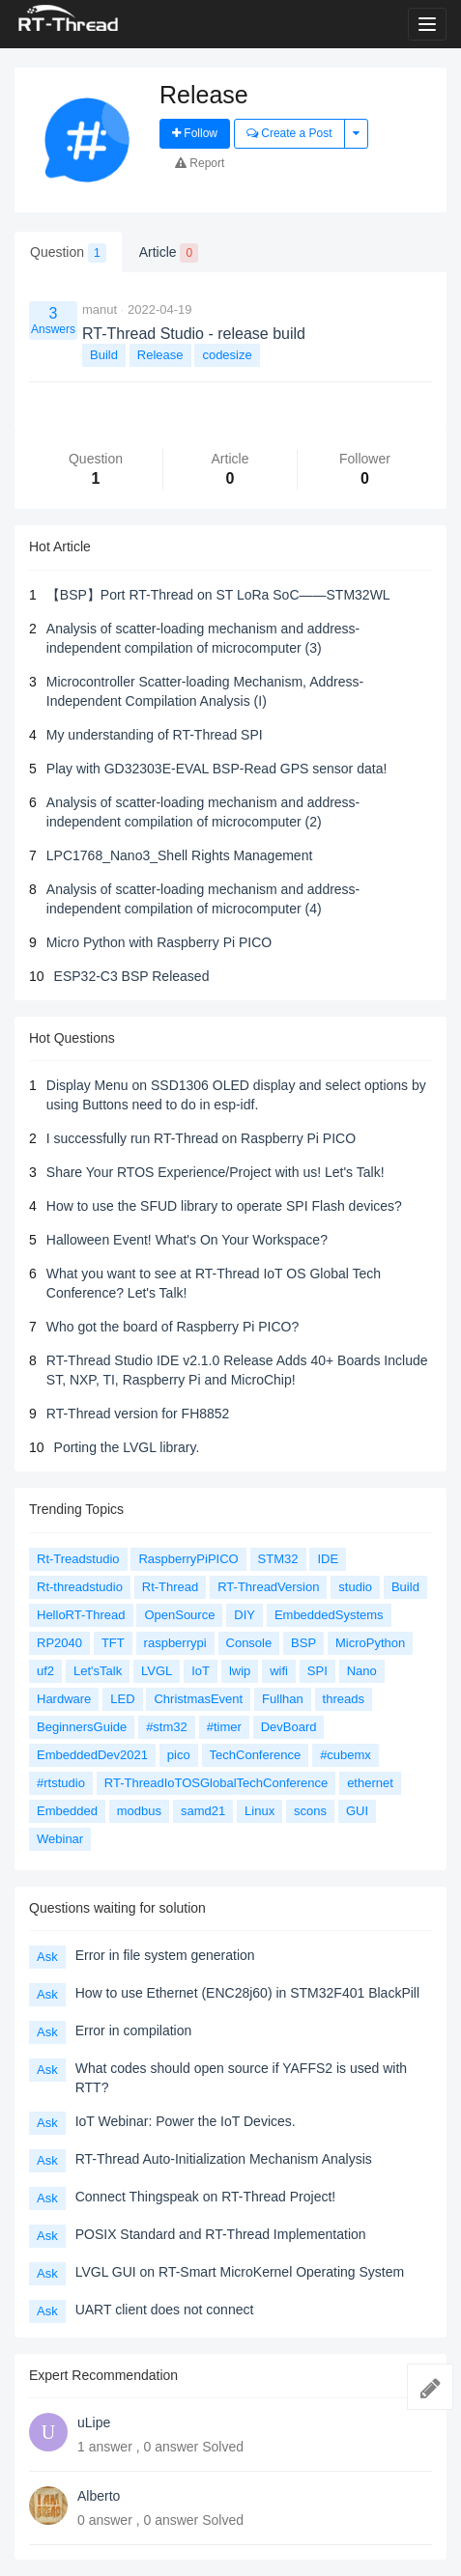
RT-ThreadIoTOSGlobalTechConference (216, 1783)
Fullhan (282, 1699)
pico (178, 1755)
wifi (279, 1671)
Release (160, 355)
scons (310, 1811)
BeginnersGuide (82, 1727)
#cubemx (345, 1755)
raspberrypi (175, 1643)
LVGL (156, 1671)
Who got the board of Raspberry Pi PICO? (172, 1326)
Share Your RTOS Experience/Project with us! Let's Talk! (215, 1172)
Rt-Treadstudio (78, 1559)
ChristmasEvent (198, 1699)
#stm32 (166, 1727)
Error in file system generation (165, 1955)
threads (343, 1699)
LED (122, 1699)
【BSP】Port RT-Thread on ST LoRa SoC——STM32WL (218, 594)
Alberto (98, 2496)
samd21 (203, 1811)
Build (104, 355)
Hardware (64, 1699)
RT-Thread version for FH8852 (138, 1413)
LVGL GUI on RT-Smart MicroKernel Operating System (240, 2272)
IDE (327, 1559)
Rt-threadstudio (80, 1587)
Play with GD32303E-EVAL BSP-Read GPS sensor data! (217, 768)
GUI (357, 1811)
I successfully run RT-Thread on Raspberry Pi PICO (201, 1138)
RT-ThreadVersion (268, 1587)
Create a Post (289, 133)
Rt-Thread (170, 1587)
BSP (303, 1643)
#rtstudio (61, 1783)
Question (68, 253)
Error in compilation (133, 2030)
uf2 (45, 1671)
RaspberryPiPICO (188, 1559)
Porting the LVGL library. (127, 1447)
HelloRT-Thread (81, 1615)
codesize (226, 355)
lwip (239, 1671)
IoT (200, 1671)
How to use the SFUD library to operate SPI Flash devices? (224, 1206)
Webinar (60, 1839)
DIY (244, 1615)
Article (168, 253)
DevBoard (289, 1727)
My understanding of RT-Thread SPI (154, 734)
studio (355, 1587)
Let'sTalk (97, 1671)
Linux (259, 1811)
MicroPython (370, 1643)
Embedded (67, 1811)
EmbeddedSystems (329, 1615)
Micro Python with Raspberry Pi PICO (159, 942)
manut (99, 309)
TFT (113, 1643)
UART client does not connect (164, 2309)
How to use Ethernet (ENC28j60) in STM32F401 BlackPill (247, 1993)
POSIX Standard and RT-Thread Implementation (220, 2234)
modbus (139, 1811)
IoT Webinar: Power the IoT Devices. (185, 2121)
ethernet (370, 1783)
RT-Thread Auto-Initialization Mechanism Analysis (223, 2159)
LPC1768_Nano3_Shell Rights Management (179, 855)
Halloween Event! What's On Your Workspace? (187, 1239)
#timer (224, 1727)
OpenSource (179, 1615)
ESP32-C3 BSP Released (132, 976)
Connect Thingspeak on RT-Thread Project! (205, 2196)
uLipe (93, 2422)
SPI (317, 1671)
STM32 (278, 1559)
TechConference (256, 1755)
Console (249, 1643)
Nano (362, 1671)
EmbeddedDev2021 (92, 1755)
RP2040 (59, 1643)
